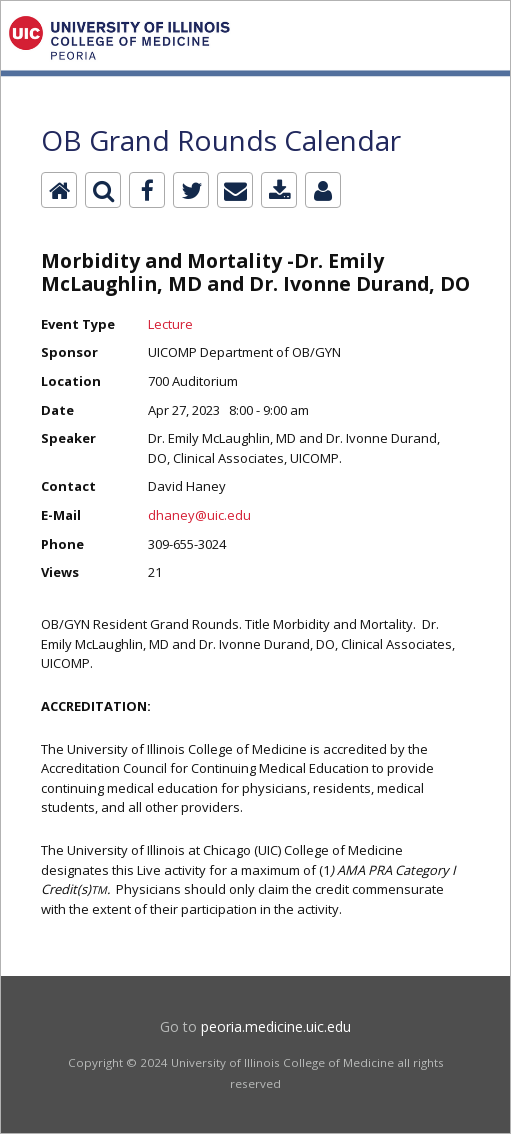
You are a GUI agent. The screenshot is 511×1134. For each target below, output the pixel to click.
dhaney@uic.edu (199, 515)
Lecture (170, 324)
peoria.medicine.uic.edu (276, 1026)
